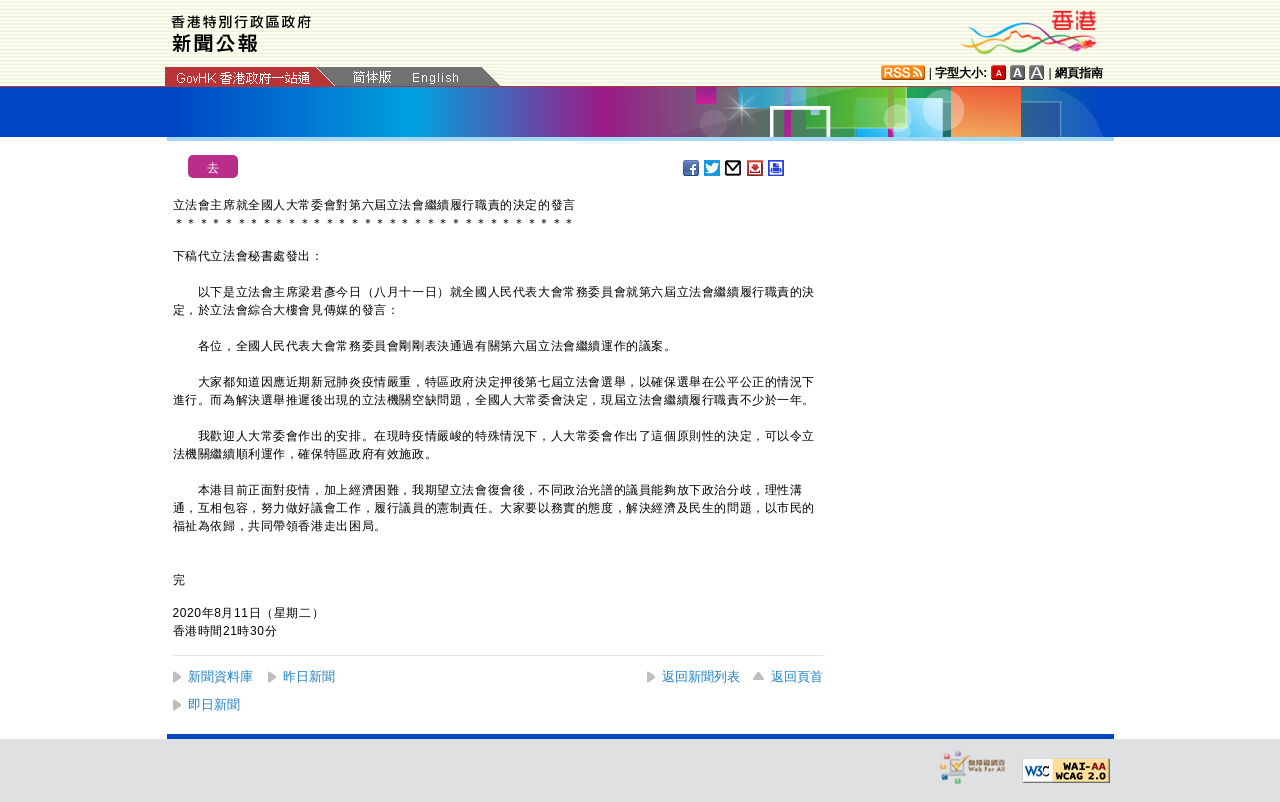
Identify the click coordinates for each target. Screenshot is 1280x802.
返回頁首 (797, 676)
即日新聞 (214, 704)
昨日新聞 (309, 676)
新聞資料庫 (220, 676)
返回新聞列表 (701, 676)
